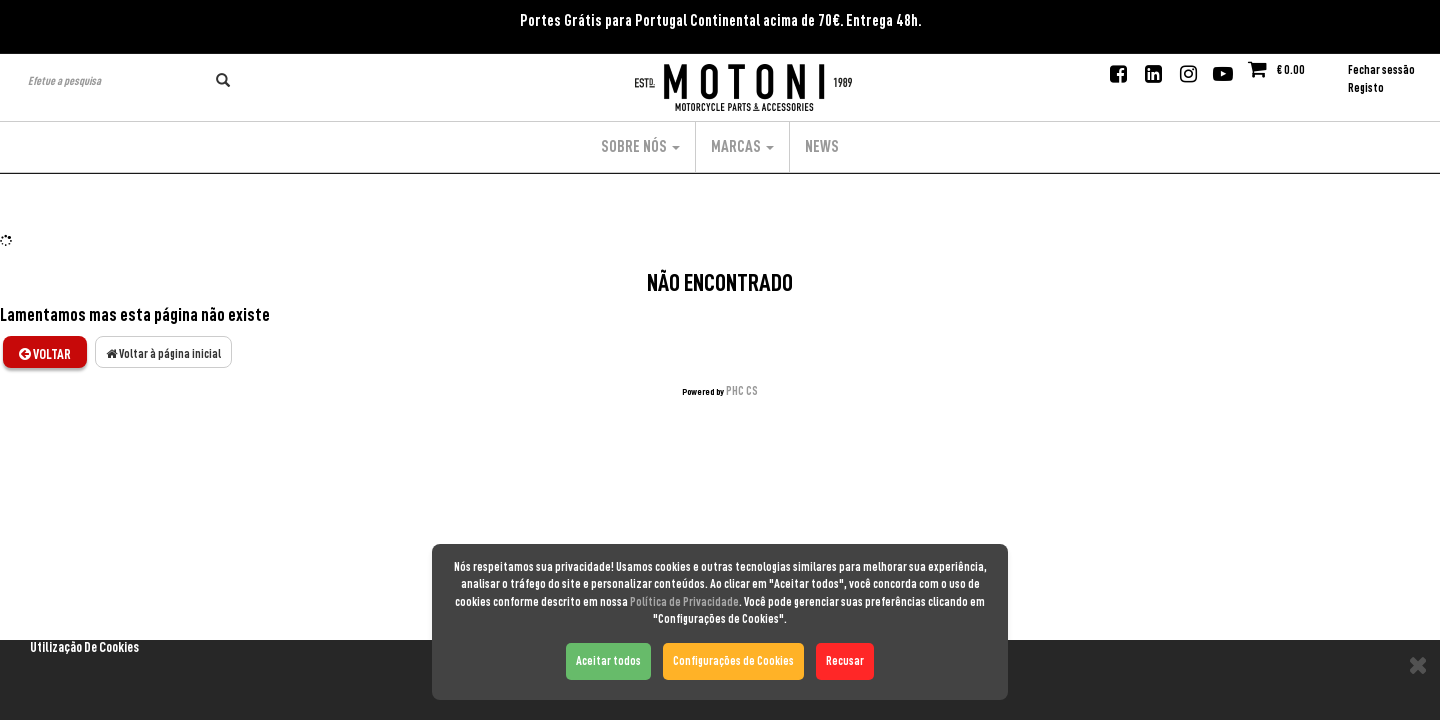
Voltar (45, 354)
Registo (1366, 88)
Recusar (845, 661)
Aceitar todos (608, 661)
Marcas (742, 147)
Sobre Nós (640, 147)
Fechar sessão (1381, 70)
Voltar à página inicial (163, 354)
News (822, 147)
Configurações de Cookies (733, 661)
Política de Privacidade (684, 602)
